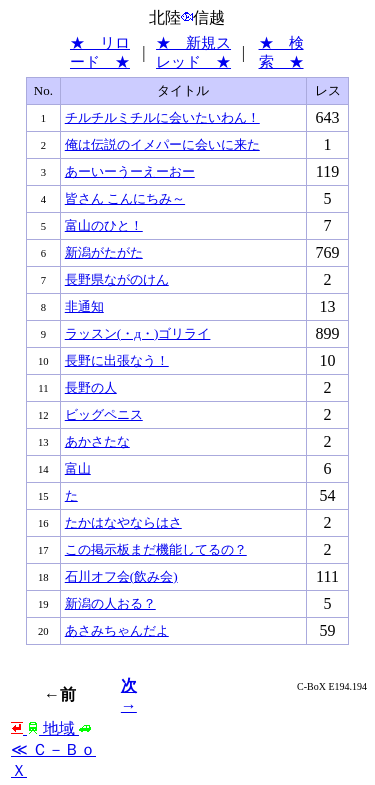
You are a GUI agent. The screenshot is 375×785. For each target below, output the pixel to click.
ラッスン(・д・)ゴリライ (138, 333)
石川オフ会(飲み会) (121, 576)
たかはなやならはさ (123, 522)
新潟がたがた (104, 252)
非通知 (84, 306)
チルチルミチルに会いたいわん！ (162, 117)
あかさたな (97, 441)
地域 (51, 728)
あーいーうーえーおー (130, 171)
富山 (78, 468)
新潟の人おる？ (110, 603)
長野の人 (91, 387)
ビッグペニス (104, 414)
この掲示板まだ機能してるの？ (156, 549)
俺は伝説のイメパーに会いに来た (162, 144)
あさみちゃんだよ (117, 630)
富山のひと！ (104, 225)
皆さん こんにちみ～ (125, 198)
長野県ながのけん (117, 279)
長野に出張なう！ (117, 360)
